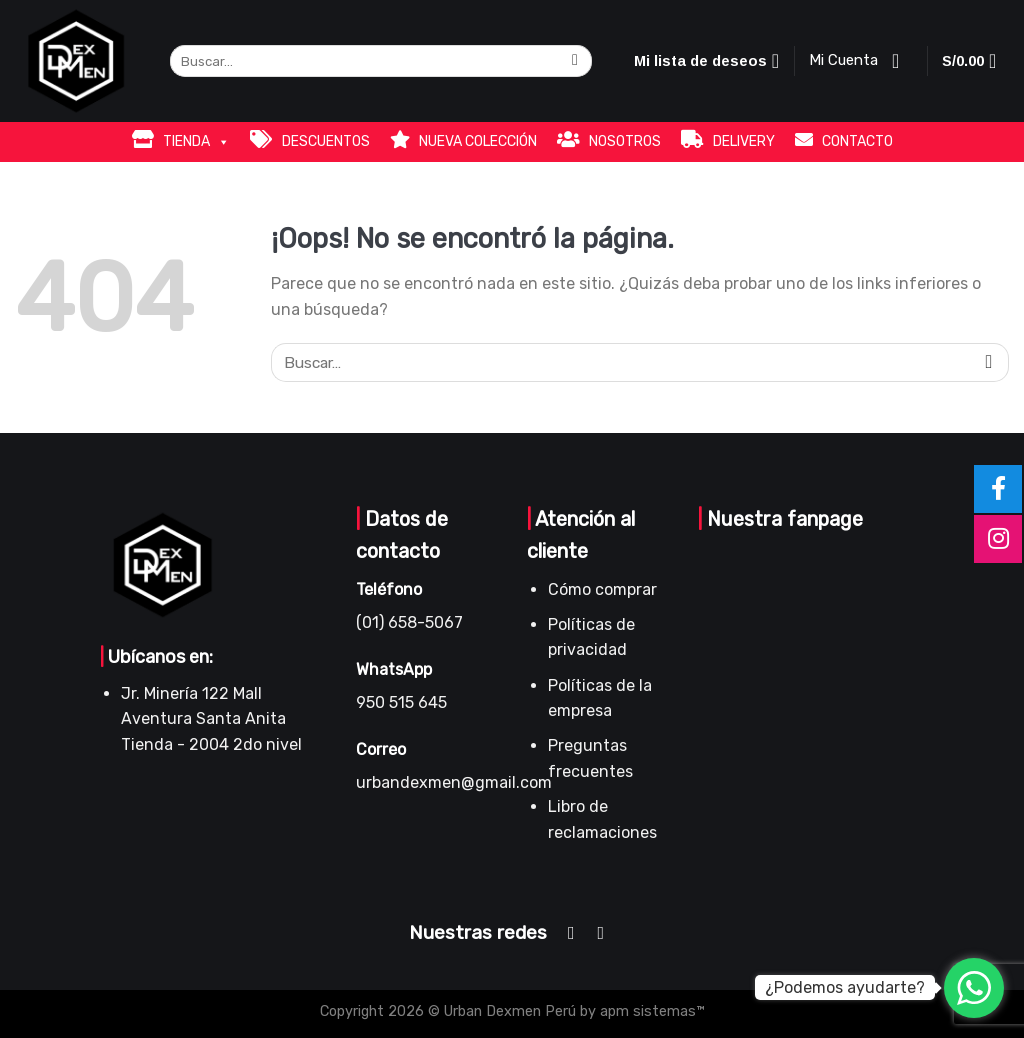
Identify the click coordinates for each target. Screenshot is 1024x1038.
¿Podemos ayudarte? (845, 987)
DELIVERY (728, 140)
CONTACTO (844, 140)
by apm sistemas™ (640, 1011)
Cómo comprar (602, 589)
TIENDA (181, 140)
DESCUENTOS (310, 140)
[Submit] (575, 61)
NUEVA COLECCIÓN (463, 140)
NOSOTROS (609, 140)
